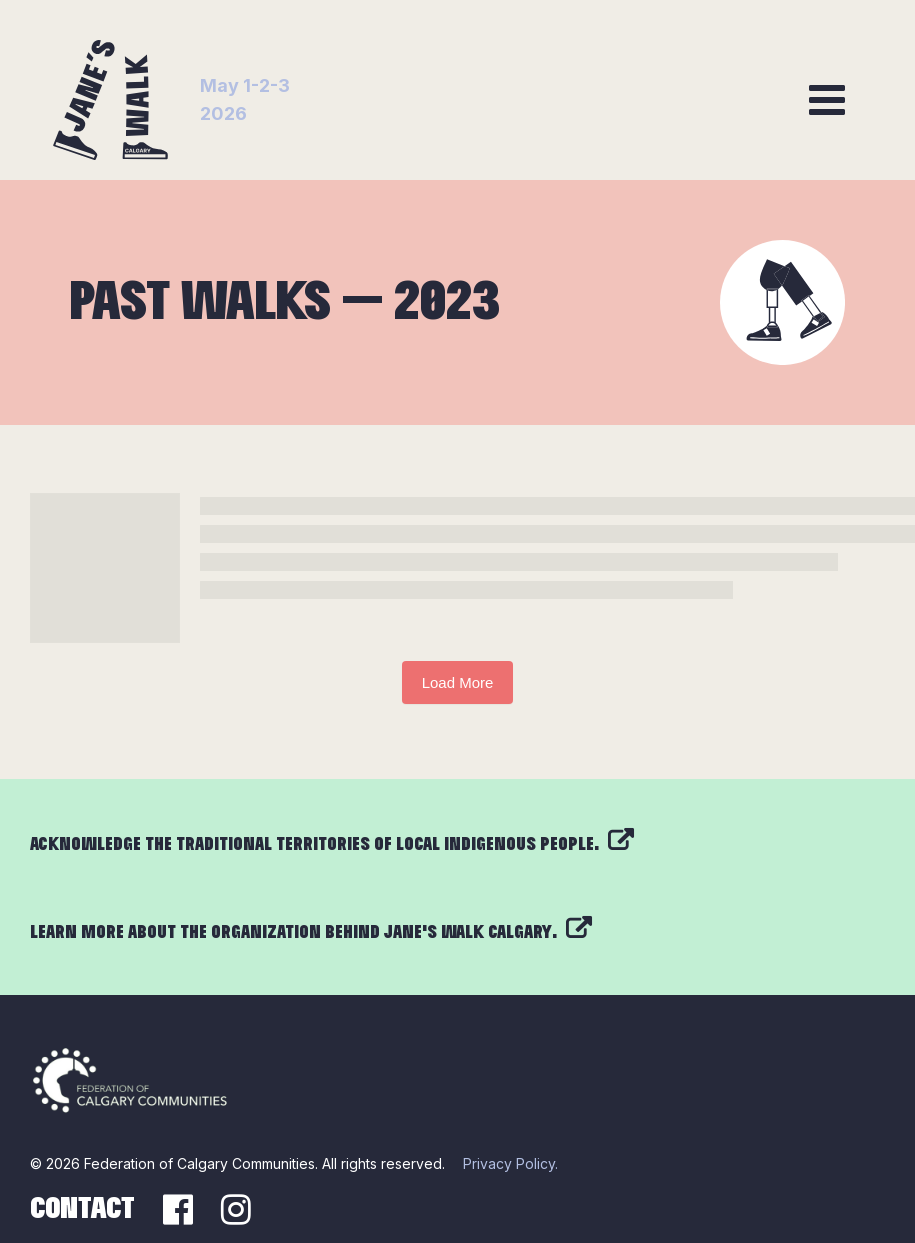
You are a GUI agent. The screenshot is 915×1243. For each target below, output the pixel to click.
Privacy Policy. (510, 1163)
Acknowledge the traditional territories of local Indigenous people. (331, 844)
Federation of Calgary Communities (199, 1163)
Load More (458, 682)
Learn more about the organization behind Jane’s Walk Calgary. (310, 932)
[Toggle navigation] (827, 100)
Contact (82, 1209)
